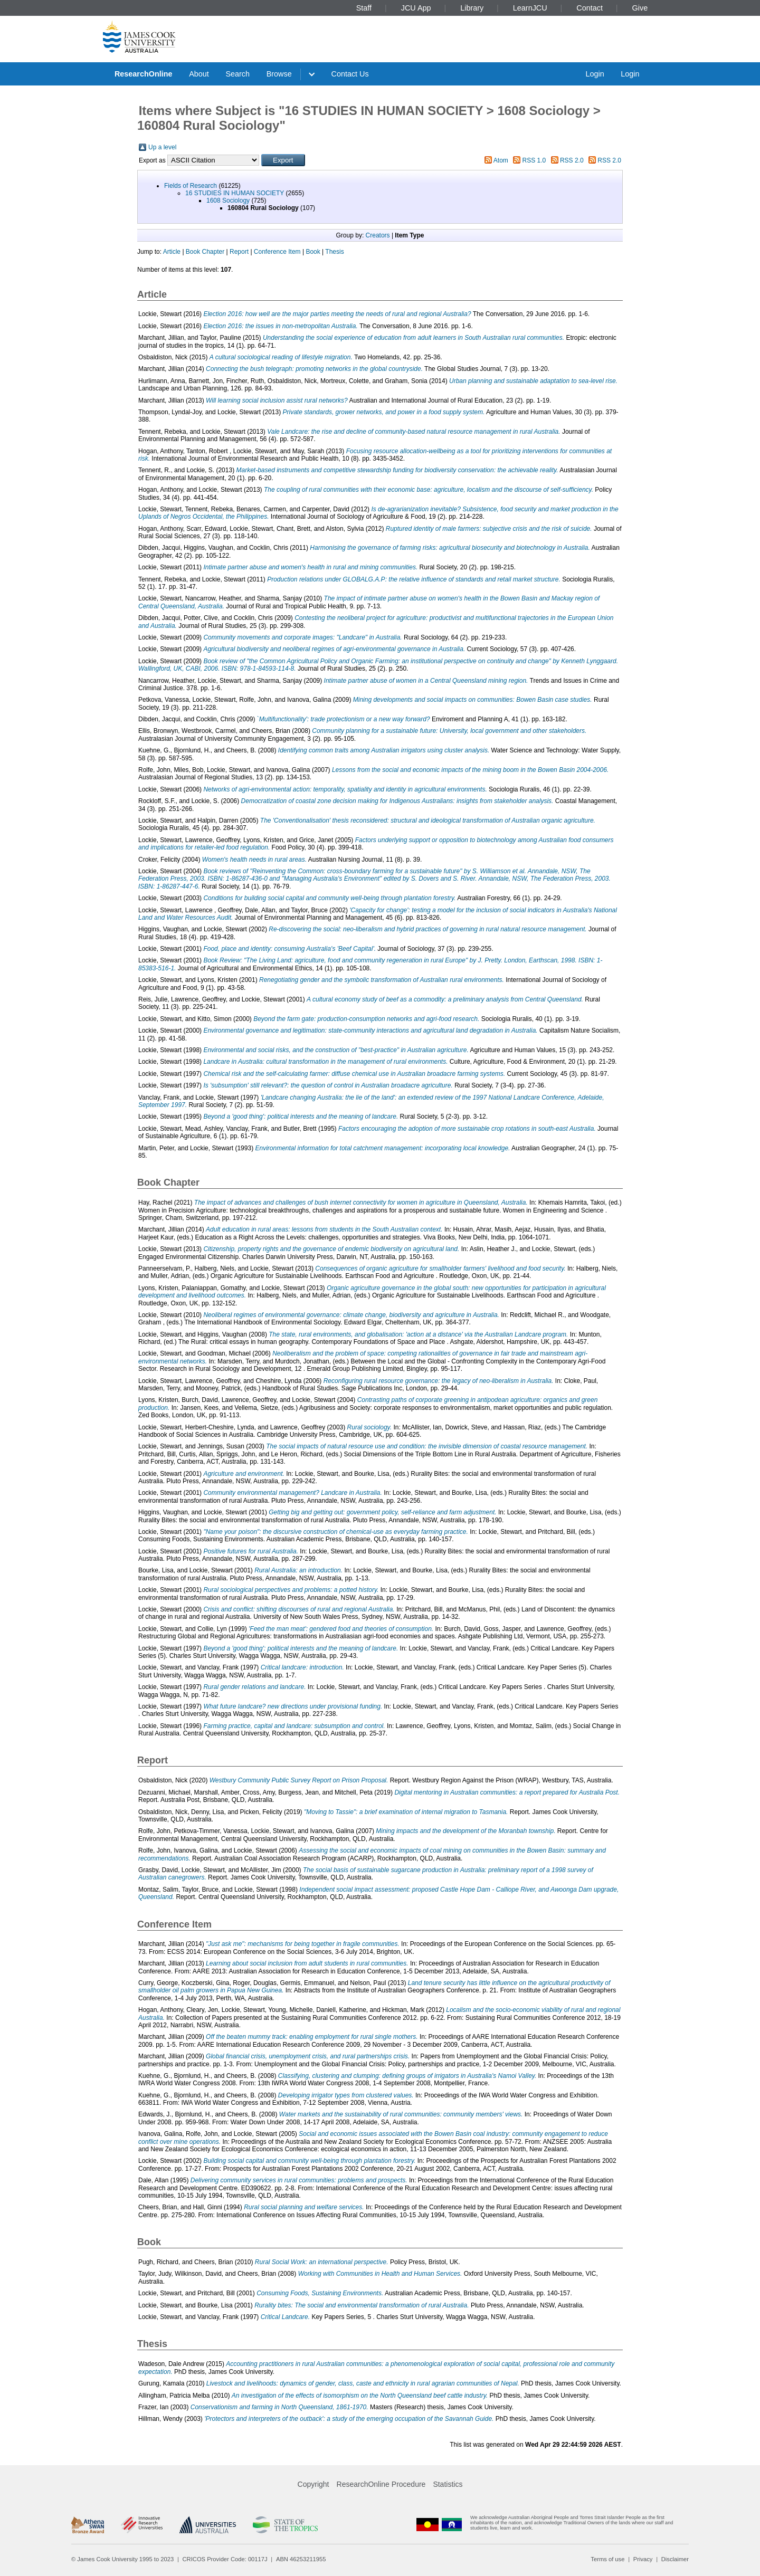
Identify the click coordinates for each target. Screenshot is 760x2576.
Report (239, 251)
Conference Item (277, 251)
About (199, 74)
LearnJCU (530, 8)
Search (237, 74)
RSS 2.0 (572, 160)
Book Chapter (205, 251)
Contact (589, 8)
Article (171, 251)
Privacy (643, 2559)
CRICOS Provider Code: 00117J (225, 2559)
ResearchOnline (144, 74)
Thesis (334, 251)
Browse (279, 74)
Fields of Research (190, 185)
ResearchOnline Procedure (381, 2484)
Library (471, 8)
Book (313, 251)
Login (594, 74)
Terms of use (607, 2559)
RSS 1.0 (534, 160)
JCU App (416, 8)
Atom (500, 160)
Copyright (313, 2484)
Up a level (162, 147)
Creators (378, 235)
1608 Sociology (228, 200)
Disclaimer (675, 2559)
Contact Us (350, 74)
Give (640, 8)
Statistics (447, 2484)
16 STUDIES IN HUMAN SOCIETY (234, 193)
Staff (364, 8)
